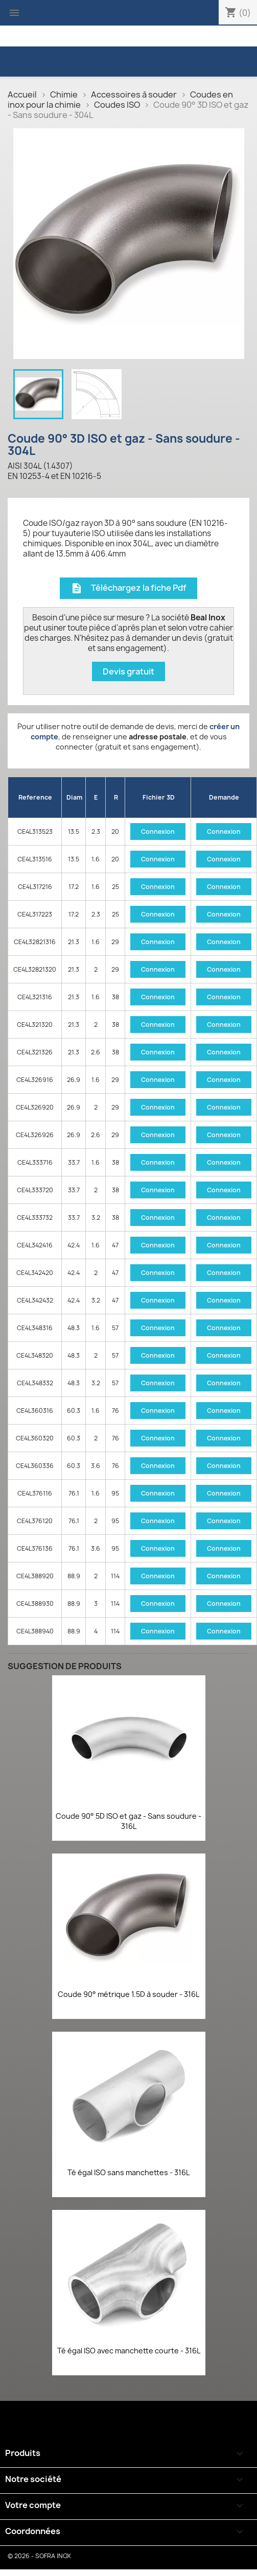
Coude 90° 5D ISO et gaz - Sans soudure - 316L (128, 1821)
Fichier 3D (159, 797)
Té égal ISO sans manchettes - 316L (128, 2172)
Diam (74, 797)
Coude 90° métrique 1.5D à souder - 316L (128, 1994)
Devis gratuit (128, 671)
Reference (35, 797)
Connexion (158, 831)
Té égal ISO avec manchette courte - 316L (128, 2350)
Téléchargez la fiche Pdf (128, 588)
